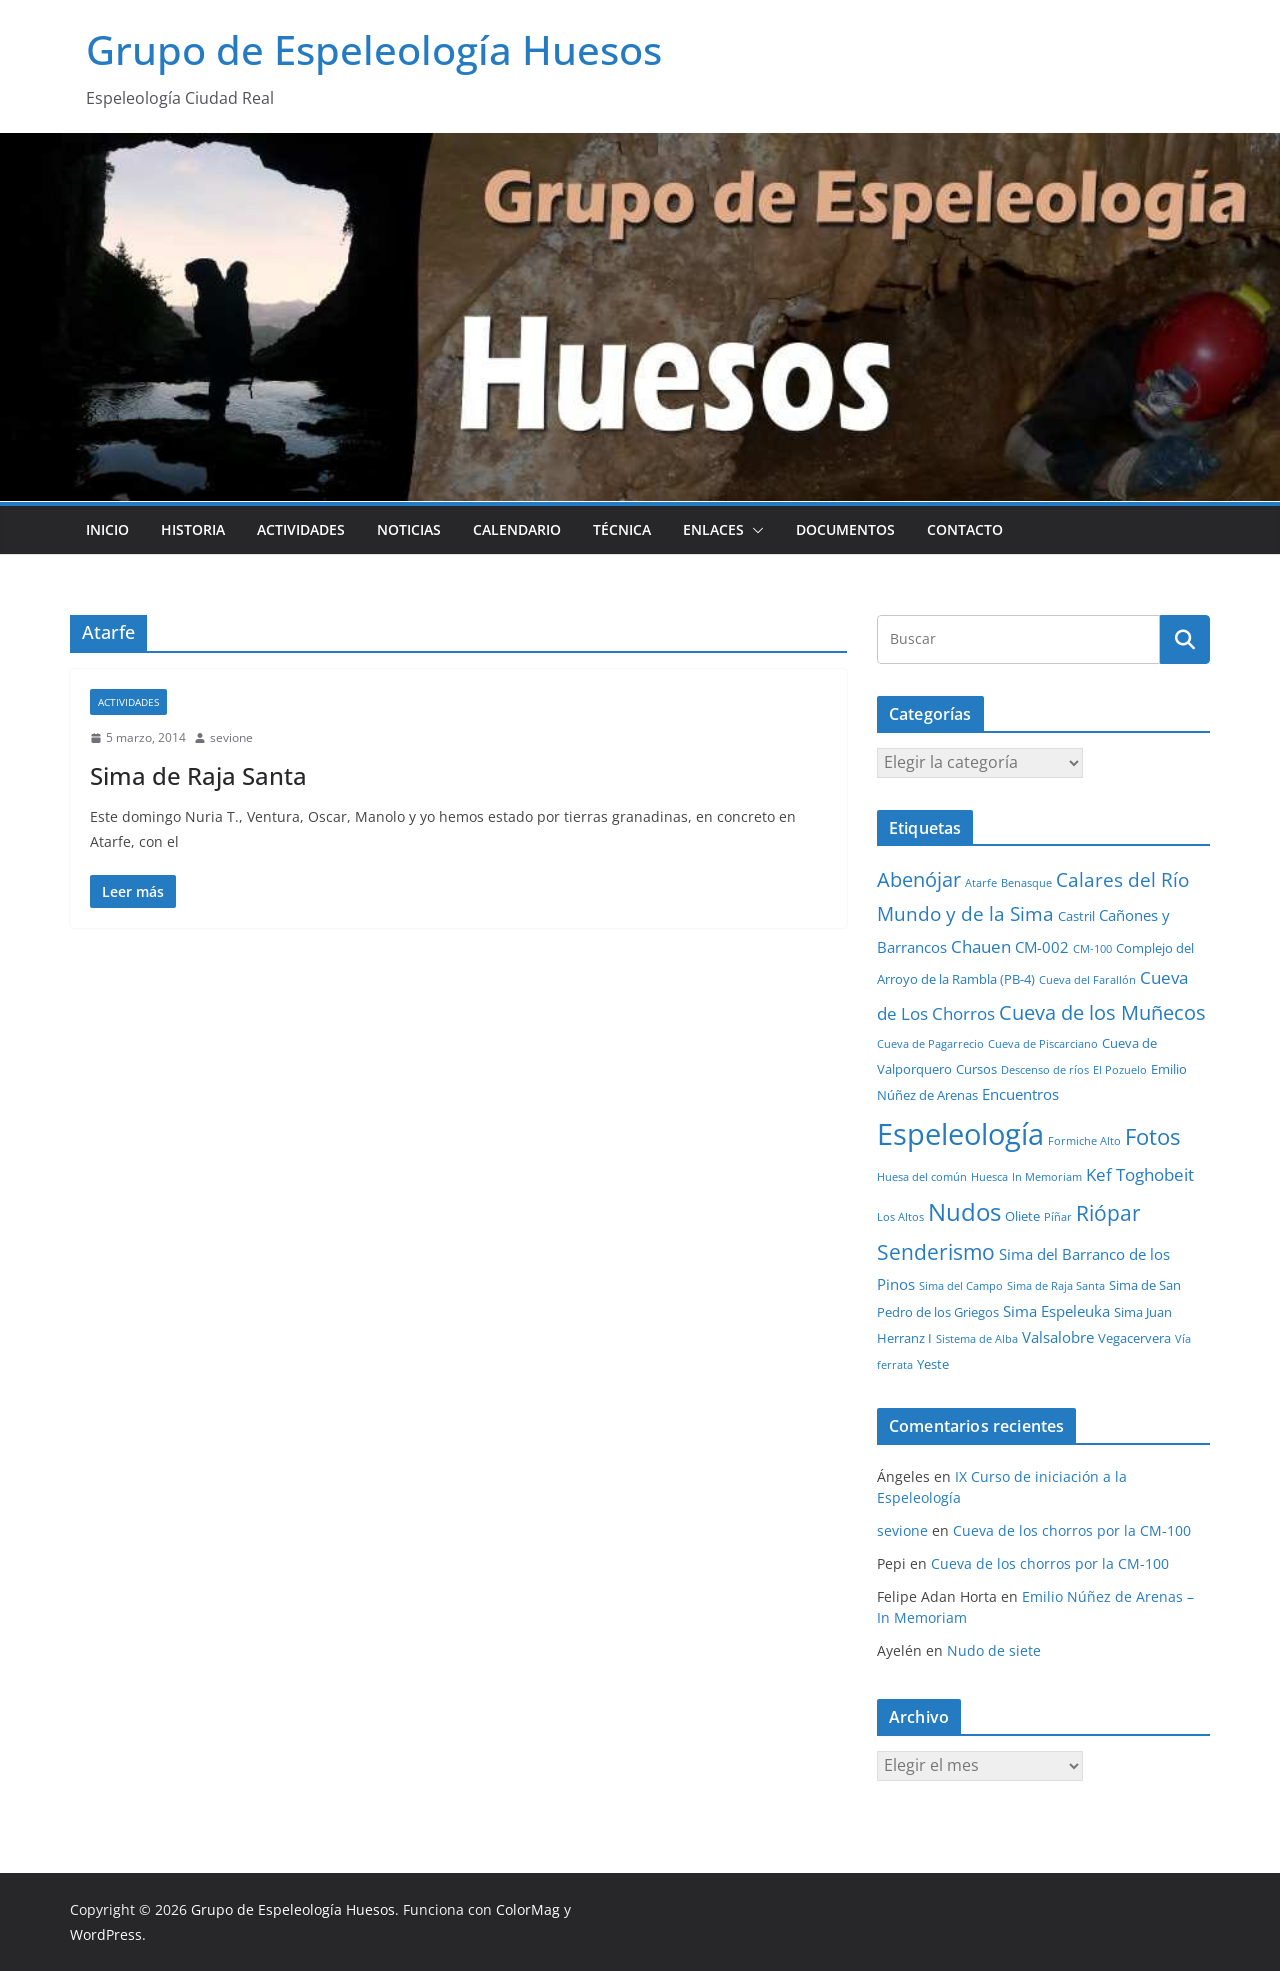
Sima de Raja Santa (198, 775)
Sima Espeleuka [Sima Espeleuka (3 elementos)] (1056, 1311)
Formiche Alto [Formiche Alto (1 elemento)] (1084, 1141)
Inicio (107, 529)
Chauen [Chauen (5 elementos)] (981, 946)
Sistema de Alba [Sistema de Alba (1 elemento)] (977, 1339)
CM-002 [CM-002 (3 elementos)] (1042, 947)
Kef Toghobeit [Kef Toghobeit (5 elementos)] (1140, 1174)
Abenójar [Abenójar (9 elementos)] (919, 879)
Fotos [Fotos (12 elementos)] (1152, 1136)
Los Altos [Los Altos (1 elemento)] (900, 1217)
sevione (231, 737)
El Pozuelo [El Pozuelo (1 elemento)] (1120, 1070)
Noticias (409, 529)
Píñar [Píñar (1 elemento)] (1058, 1217)
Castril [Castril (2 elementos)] (1076, 916)
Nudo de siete (994, 1650)
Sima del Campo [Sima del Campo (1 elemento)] (961, 1286)
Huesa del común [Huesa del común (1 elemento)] (922, 1177)
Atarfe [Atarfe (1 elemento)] (981, 883)
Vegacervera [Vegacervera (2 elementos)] (1134, 1338)
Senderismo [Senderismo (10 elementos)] (936, 1252)
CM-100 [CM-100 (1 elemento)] (1092, 949)
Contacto (965, 529)
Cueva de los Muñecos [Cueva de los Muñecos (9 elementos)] (1102, 1012)
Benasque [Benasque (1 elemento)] (1026, 883)
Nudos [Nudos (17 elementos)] (964, 1212)
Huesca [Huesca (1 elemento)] (989, 1177)
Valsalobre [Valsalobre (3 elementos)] (1058, 1337)
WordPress (106, 1934)
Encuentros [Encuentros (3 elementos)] (1020, 1094)
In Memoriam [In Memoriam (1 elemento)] (1047, 1177)
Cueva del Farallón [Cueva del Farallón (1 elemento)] (1087, 980)
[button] (754, 530)
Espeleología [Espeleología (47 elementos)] (960, 1134)
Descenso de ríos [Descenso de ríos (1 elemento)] (1045, 1070)
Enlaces (713, 529)
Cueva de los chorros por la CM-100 (1072, 1530)
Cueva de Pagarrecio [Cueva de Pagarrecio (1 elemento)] (930, 1044)
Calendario (517, 529)
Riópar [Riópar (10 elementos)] (1108, 1213)
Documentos (845, 529)
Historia (193, 529)
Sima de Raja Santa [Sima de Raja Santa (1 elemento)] (1056, 1286)
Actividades (301, 529)
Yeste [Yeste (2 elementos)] (933, 1364)
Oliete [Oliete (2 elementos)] (1022, 1216)
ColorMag (528, 1909)
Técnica (622, 529)
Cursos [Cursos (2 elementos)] (976, 1069)
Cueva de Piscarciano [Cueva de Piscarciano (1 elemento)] (1043, 1044)
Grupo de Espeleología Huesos (374, 49)
